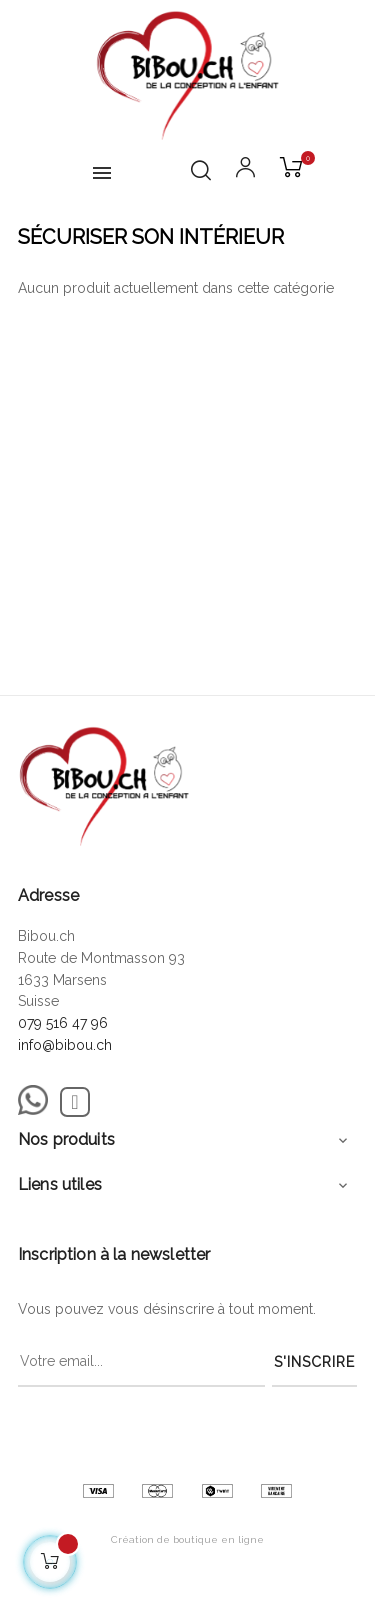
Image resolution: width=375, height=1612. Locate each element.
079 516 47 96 (63, 1023)
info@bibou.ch (65, 1045)
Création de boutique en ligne (187, 1539)
